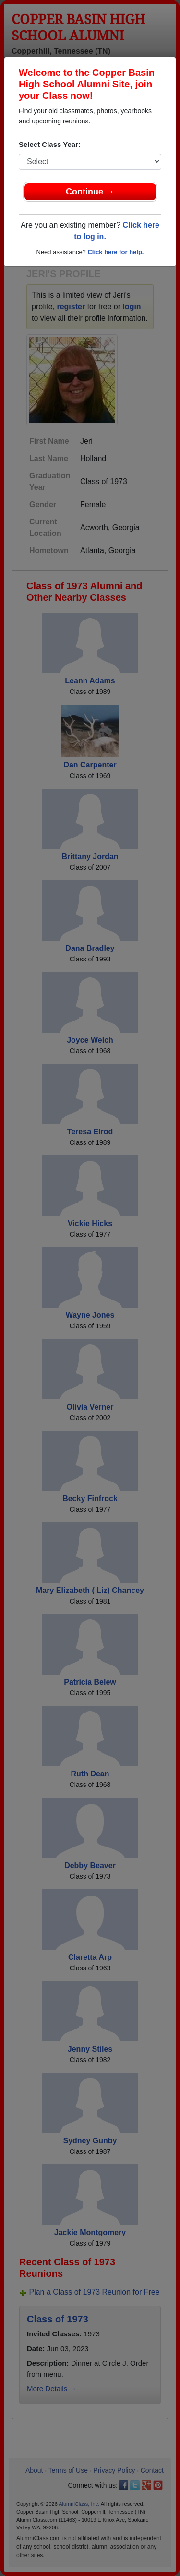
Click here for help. (115, 251)
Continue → (90, 191)
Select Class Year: (50, 144)
